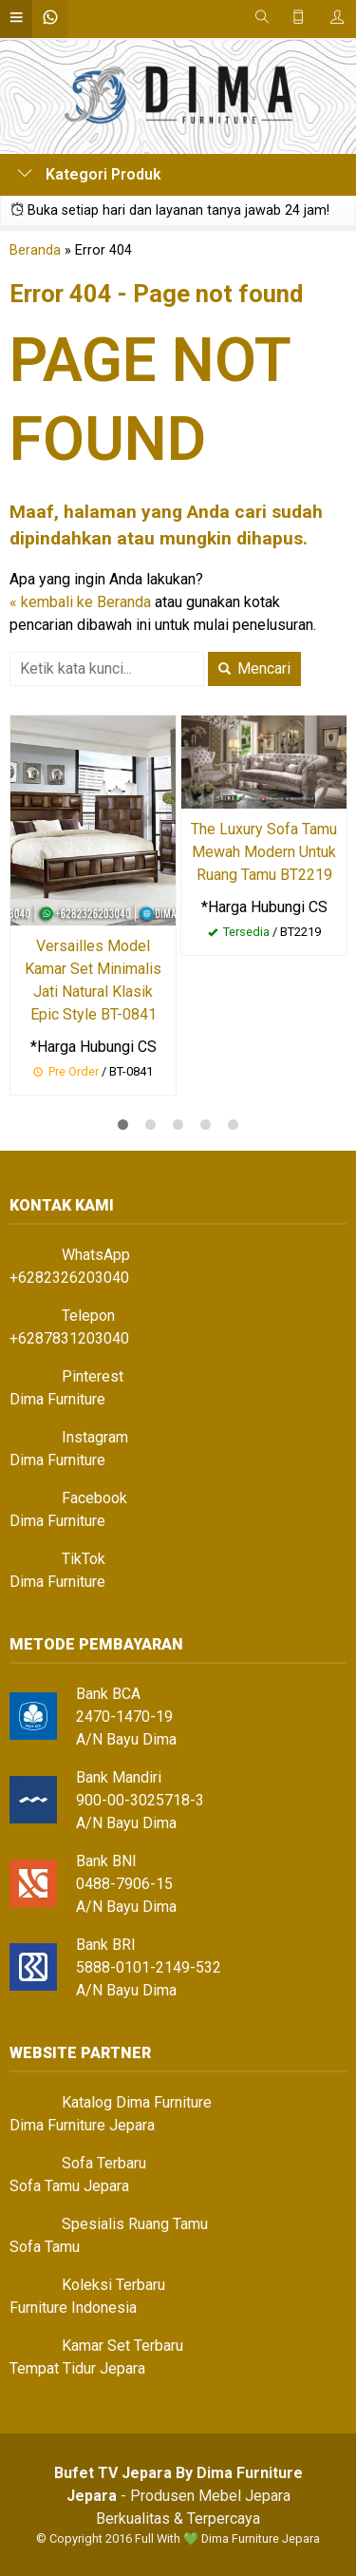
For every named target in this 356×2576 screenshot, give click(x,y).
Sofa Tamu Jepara (69, 2186)
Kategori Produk (89, 174)
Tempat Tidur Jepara (77, 2368)
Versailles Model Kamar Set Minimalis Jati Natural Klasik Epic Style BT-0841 (93, 980)
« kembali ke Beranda (80, 602)
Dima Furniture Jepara (82, 2125)
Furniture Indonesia (73, 2308)
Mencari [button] (254, 668)
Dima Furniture (57, 1399)
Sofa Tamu (44, 2247)
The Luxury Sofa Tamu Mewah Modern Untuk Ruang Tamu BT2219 (264, 852)
